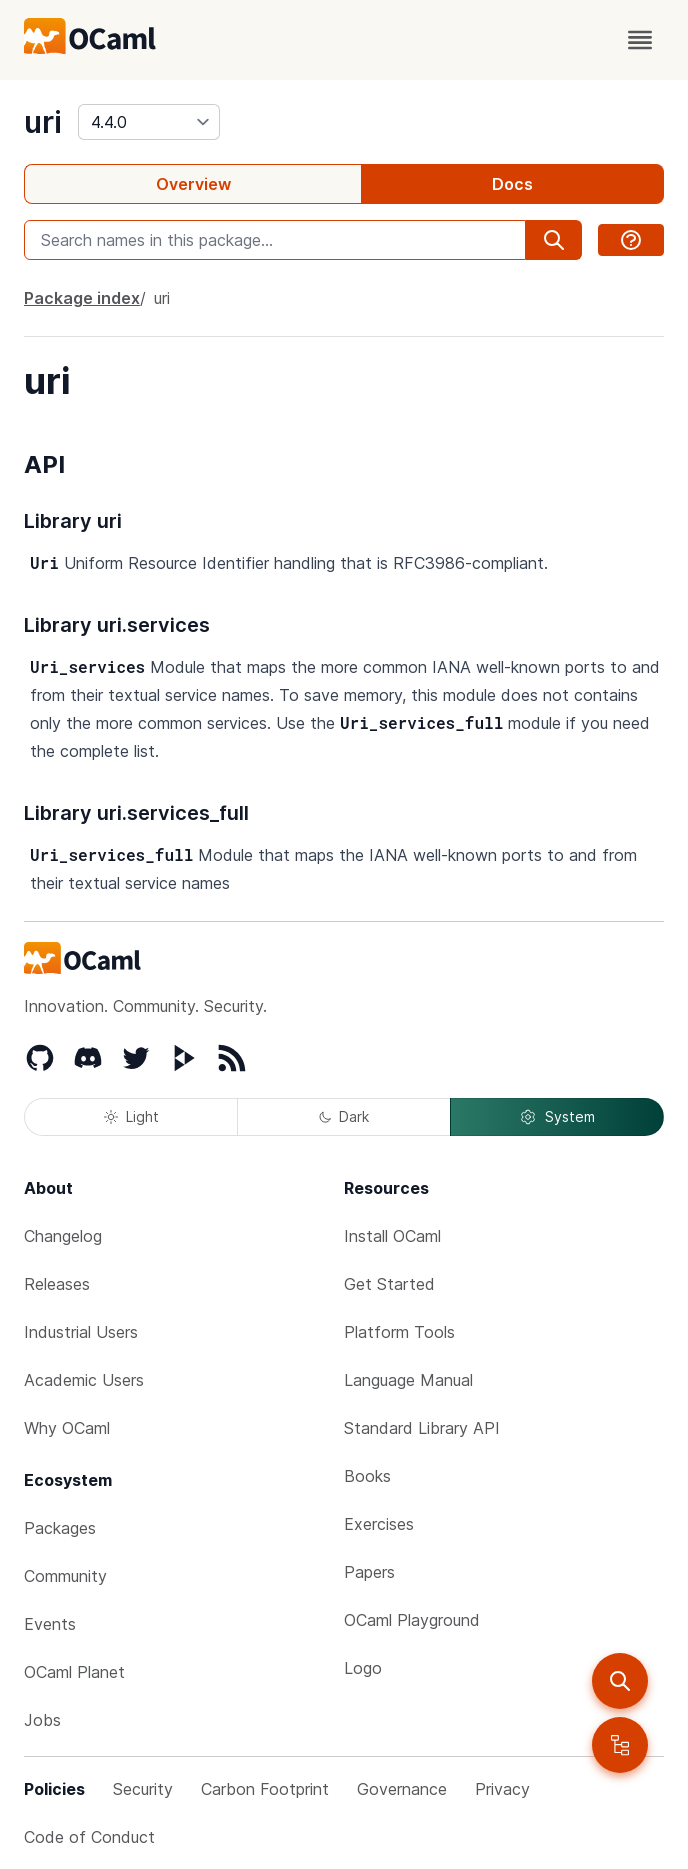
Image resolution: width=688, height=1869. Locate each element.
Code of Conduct (89, 1837)
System (557, 1117)
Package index (82, 298)
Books (367, 1476)
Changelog (63, 1236)
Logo (363, 1668)
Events (50, 1624)
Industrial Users (81, 1332)
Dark (344, 1116)
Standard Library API (422, 1428)
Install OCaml (392, 1236)
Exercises (379, 1524)
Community (65, 1576)
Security (143, 1789)
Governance (402, 1789)
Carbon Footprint (265, 1789)
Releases (57, 1284)
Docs (512, 184)
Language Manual (408, 1380)
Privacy (502, 1789)
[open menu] (640, 40)
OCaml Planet (74, 1672)
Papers (369, 1572)
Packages (60, 1528)
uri (43, 122)
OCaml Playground (412, 1620)
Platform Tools (399, 1332)
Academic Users (84, 1380)
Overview (193, 184)
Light (131, 1116)
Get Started (389, 1284)
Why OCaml (67, 1428)
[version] (149, 122)
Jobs (42, 1720)
